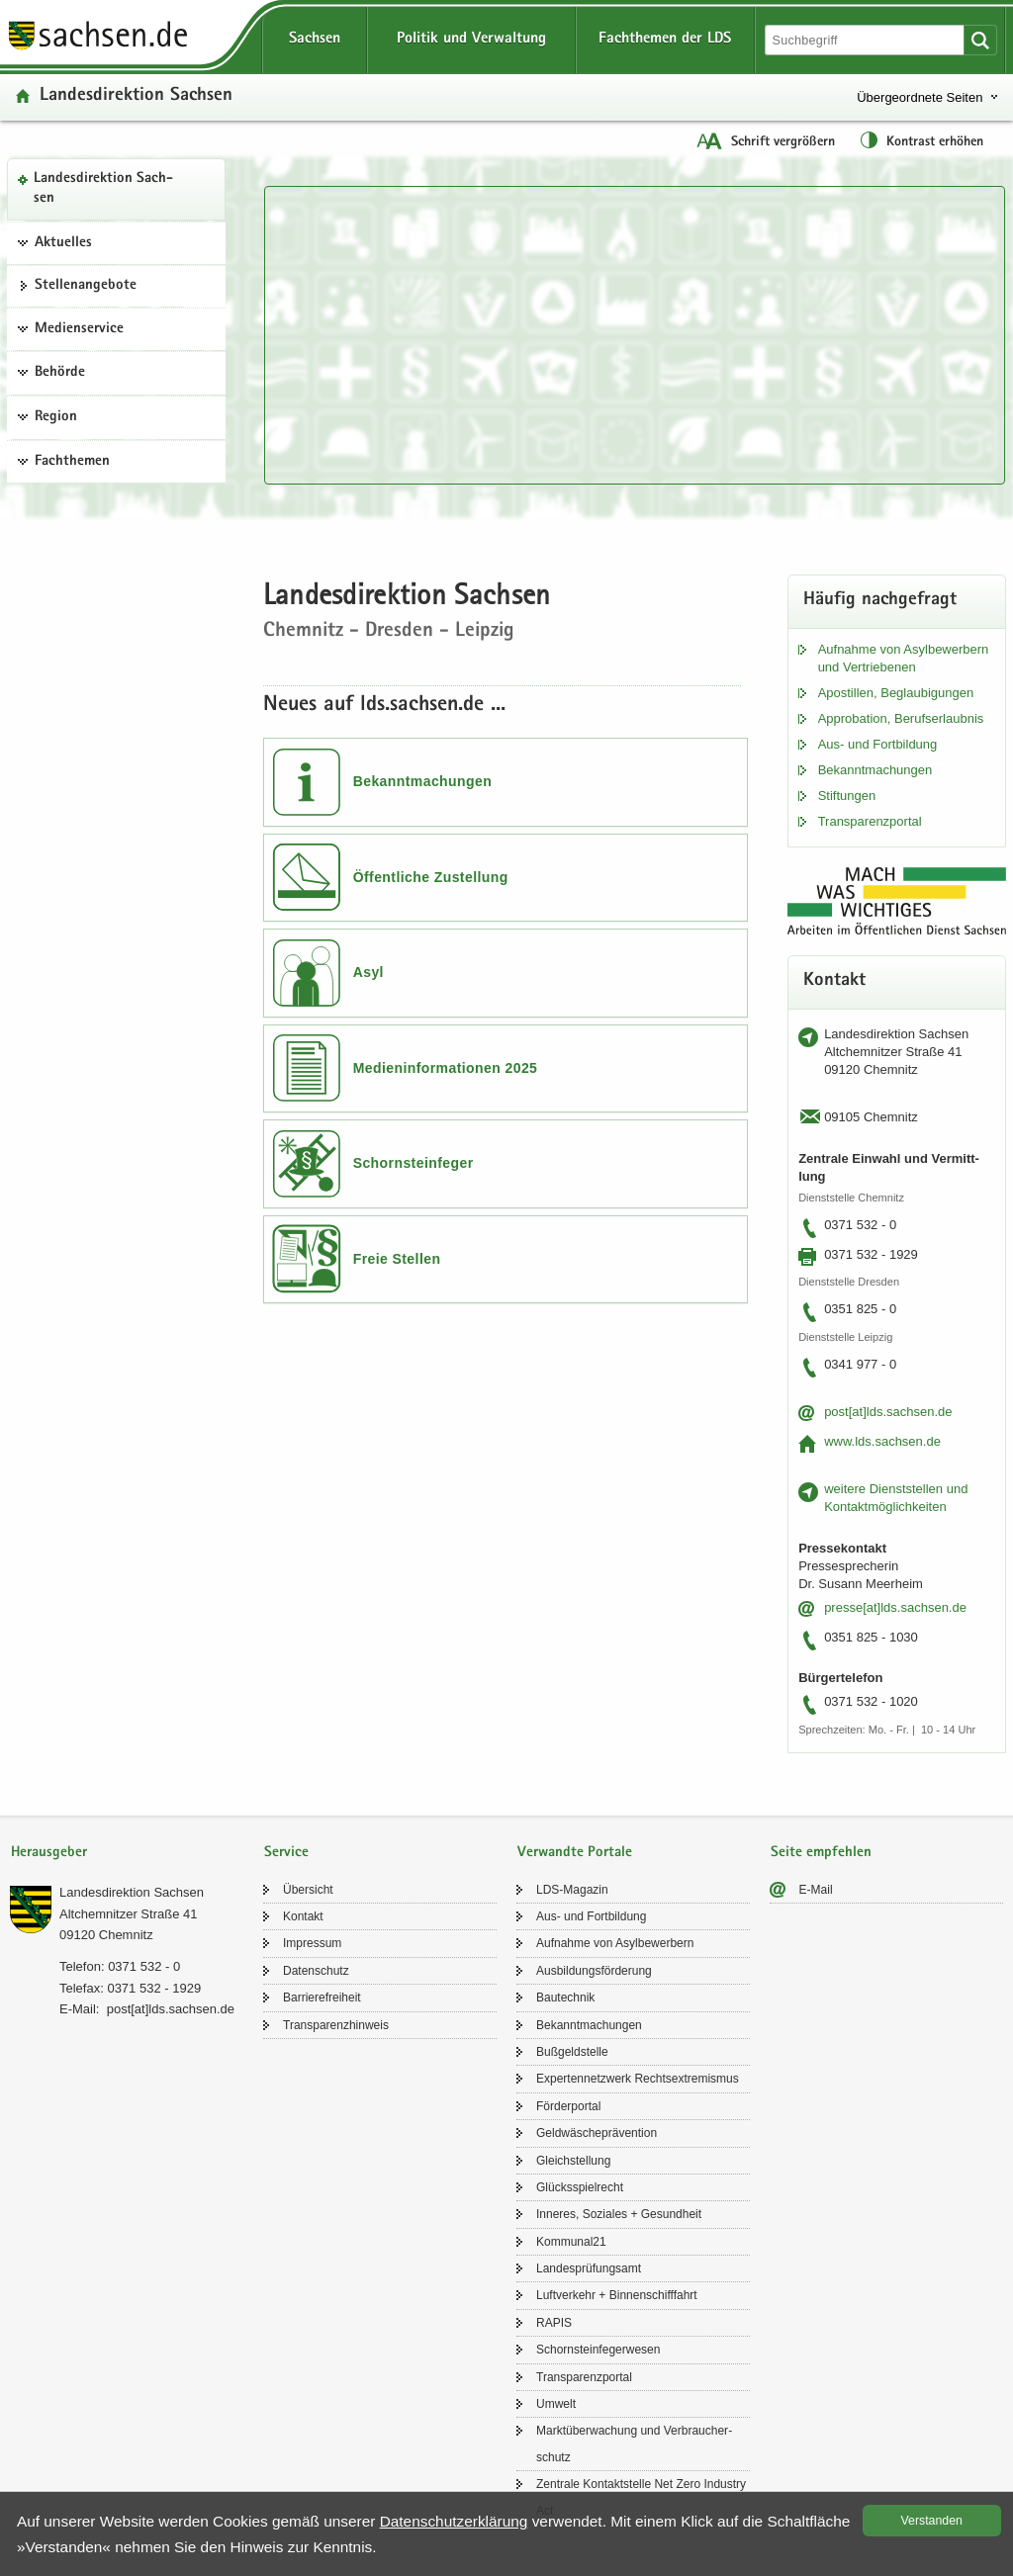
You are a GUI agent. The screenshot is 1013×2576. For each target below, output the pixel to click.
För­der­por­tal (568, 2106)
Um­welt (556, 2404)
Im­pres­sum (312, 1943)
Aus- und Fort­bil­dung (878, 744)
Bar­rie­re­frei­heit (322, 1997)
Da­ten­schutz (316, 1971)
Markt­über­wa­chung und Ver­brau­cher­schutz (634, 2443)
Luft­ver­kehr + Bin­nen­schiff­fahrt (616, 2295)
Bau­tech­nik (565, 1997)
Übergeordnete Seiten (919, 97)
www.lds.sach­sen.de (882, 1441)
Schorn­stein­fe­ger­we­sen (598, 2349)
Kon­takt (303, 1916)
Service (286, 1852)
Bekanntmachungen (423, 781)
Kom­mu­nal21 (571, 2242)
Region (56, 417)
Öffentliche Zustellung (430, 877)
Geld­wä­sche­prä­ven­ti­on (596, 2133)
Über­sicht (308, 1890)
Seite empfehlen (821, 1852)
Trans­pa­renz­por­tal (870, 821)
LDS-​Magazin (572, 1890)
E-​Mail (816, 1890)
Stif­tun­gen (847, 795)
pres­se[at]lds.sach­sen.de (895, 1607)
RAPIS (554, 2323)
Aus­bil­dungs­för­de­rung (594, 1971)
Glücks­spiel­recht (579, 2187)
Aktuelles (63, 243)
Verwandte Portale (574, 1852)
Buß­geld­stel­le (572, 2052)
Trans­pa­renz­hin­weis (336, 2025)
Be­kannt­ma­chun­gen (875, 769)
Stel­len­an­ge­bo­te (86, 286)
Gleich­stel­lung (573, 2161)
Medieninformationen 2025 (445, 1068)
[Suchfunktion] (866, 40)
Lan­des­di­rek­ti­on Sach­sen (103, 189)
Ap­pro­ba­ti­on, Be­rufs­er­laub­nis (901, 718)
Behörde (60, 373)
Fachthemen (72, 462)
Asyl (368, 972)
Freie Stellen (397, 1259)
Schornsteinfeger (413, 1163)
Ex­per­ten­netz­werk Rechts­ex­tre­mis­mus (637, 2079)
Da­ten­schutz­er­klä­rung (454, 2521)
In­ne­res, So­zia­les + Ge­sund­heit (618, 2214)
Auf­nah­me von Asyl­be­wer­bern (614, 1943)
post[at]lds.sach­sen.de (888, 1411)
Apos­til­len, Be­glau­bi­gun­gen (896, 692)
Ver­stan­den (932, 2521)
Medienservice (79, 329)
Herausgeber (49, 1852)
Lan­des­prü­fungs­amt (588, 2268)
